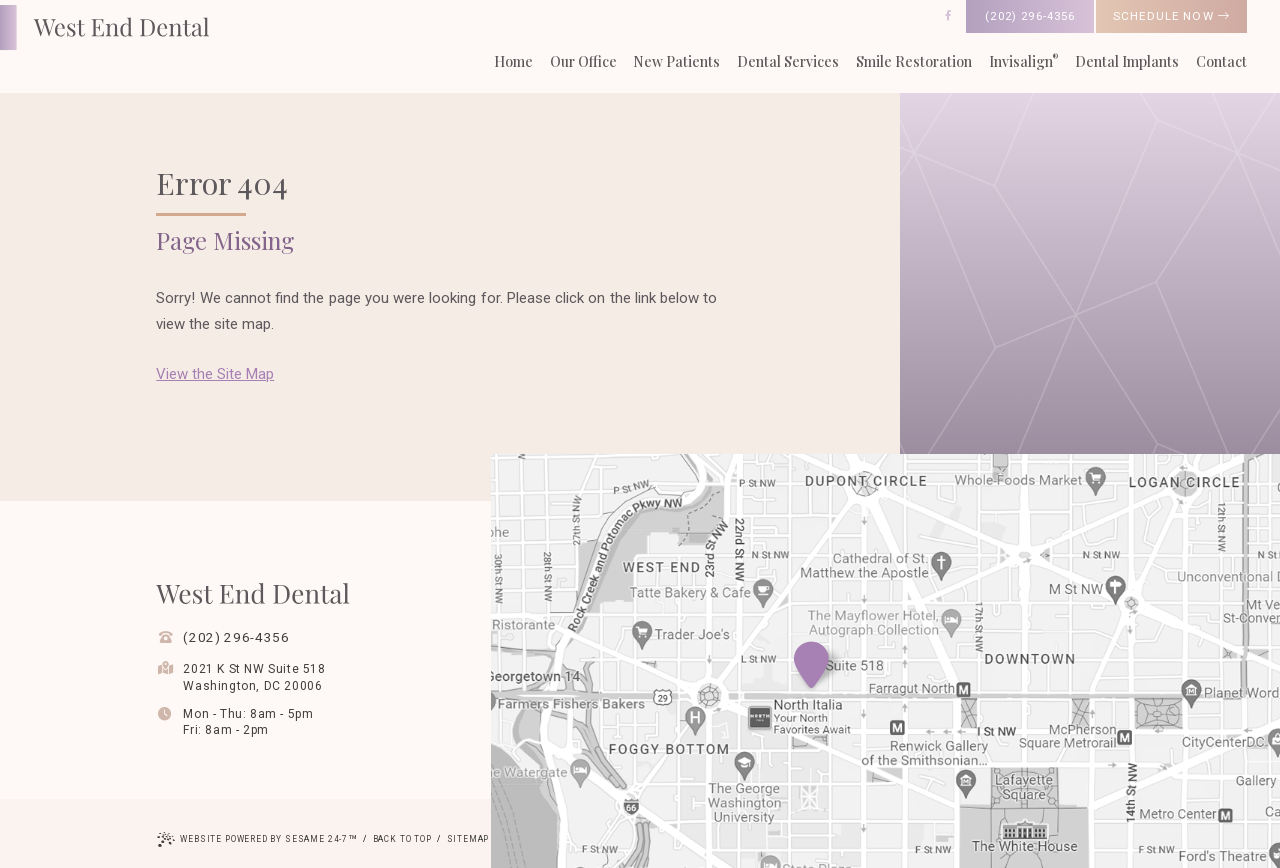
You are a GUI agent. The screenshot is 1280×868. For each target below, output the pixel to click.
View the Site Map (215, 374)
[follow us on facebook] (948, 15)
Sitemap (468, 839)
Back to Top (402, 839)
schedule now (1171, 16)
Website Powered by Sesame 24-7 (257, 841)
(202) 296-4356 (1030, 16)
